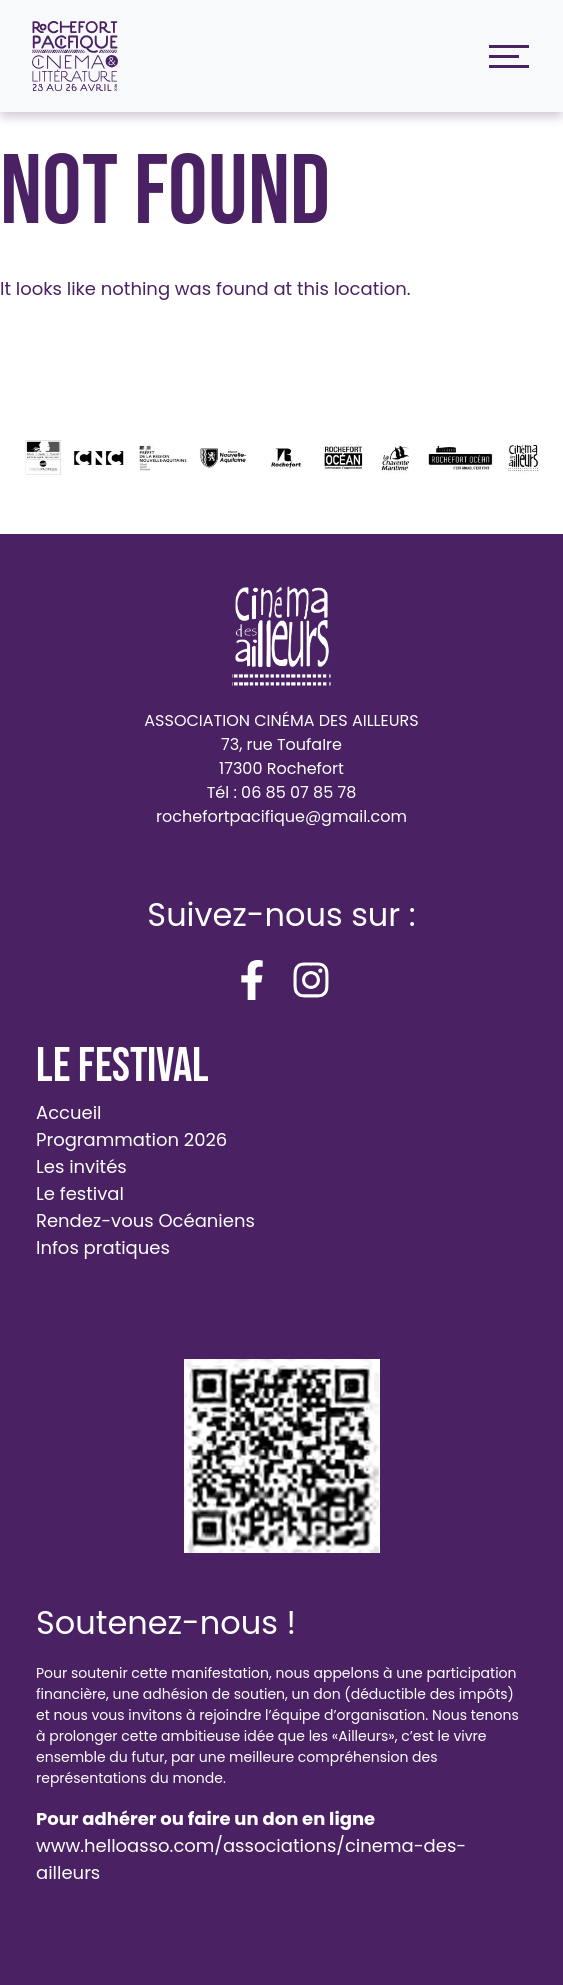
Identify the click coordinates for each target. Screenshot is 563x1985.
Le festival (80, 1193)
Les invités (81, 1166)
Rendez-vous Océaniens (145, 1220)
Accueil (69, 1112)
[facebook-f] (252, 980)
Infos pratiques (103, 1247)
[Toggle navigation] (504, 56)
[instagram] (311, 980)
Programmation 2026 (131, 1139)
